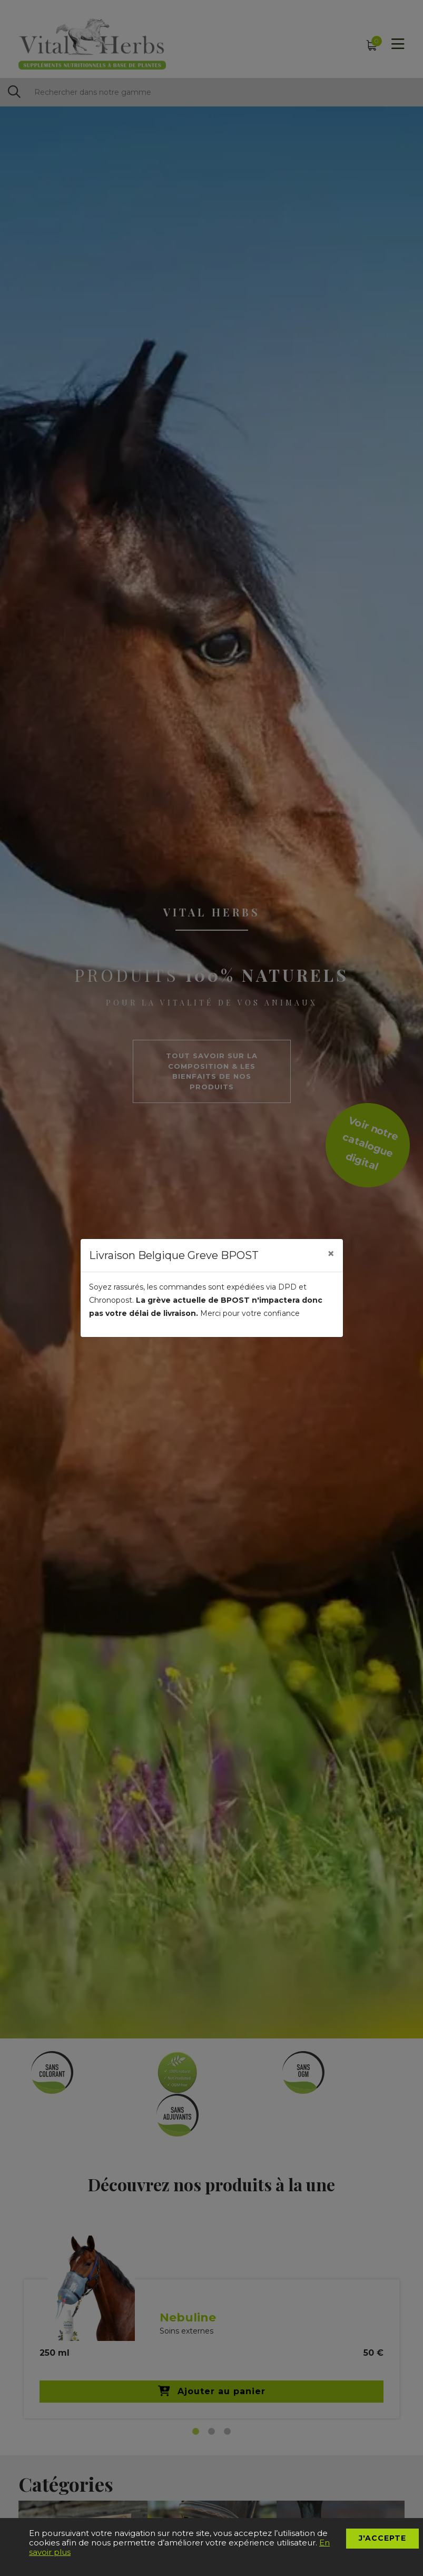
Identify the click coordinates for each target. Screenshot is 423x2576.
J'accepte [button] (382, 2538)
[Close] (331, 1254)
